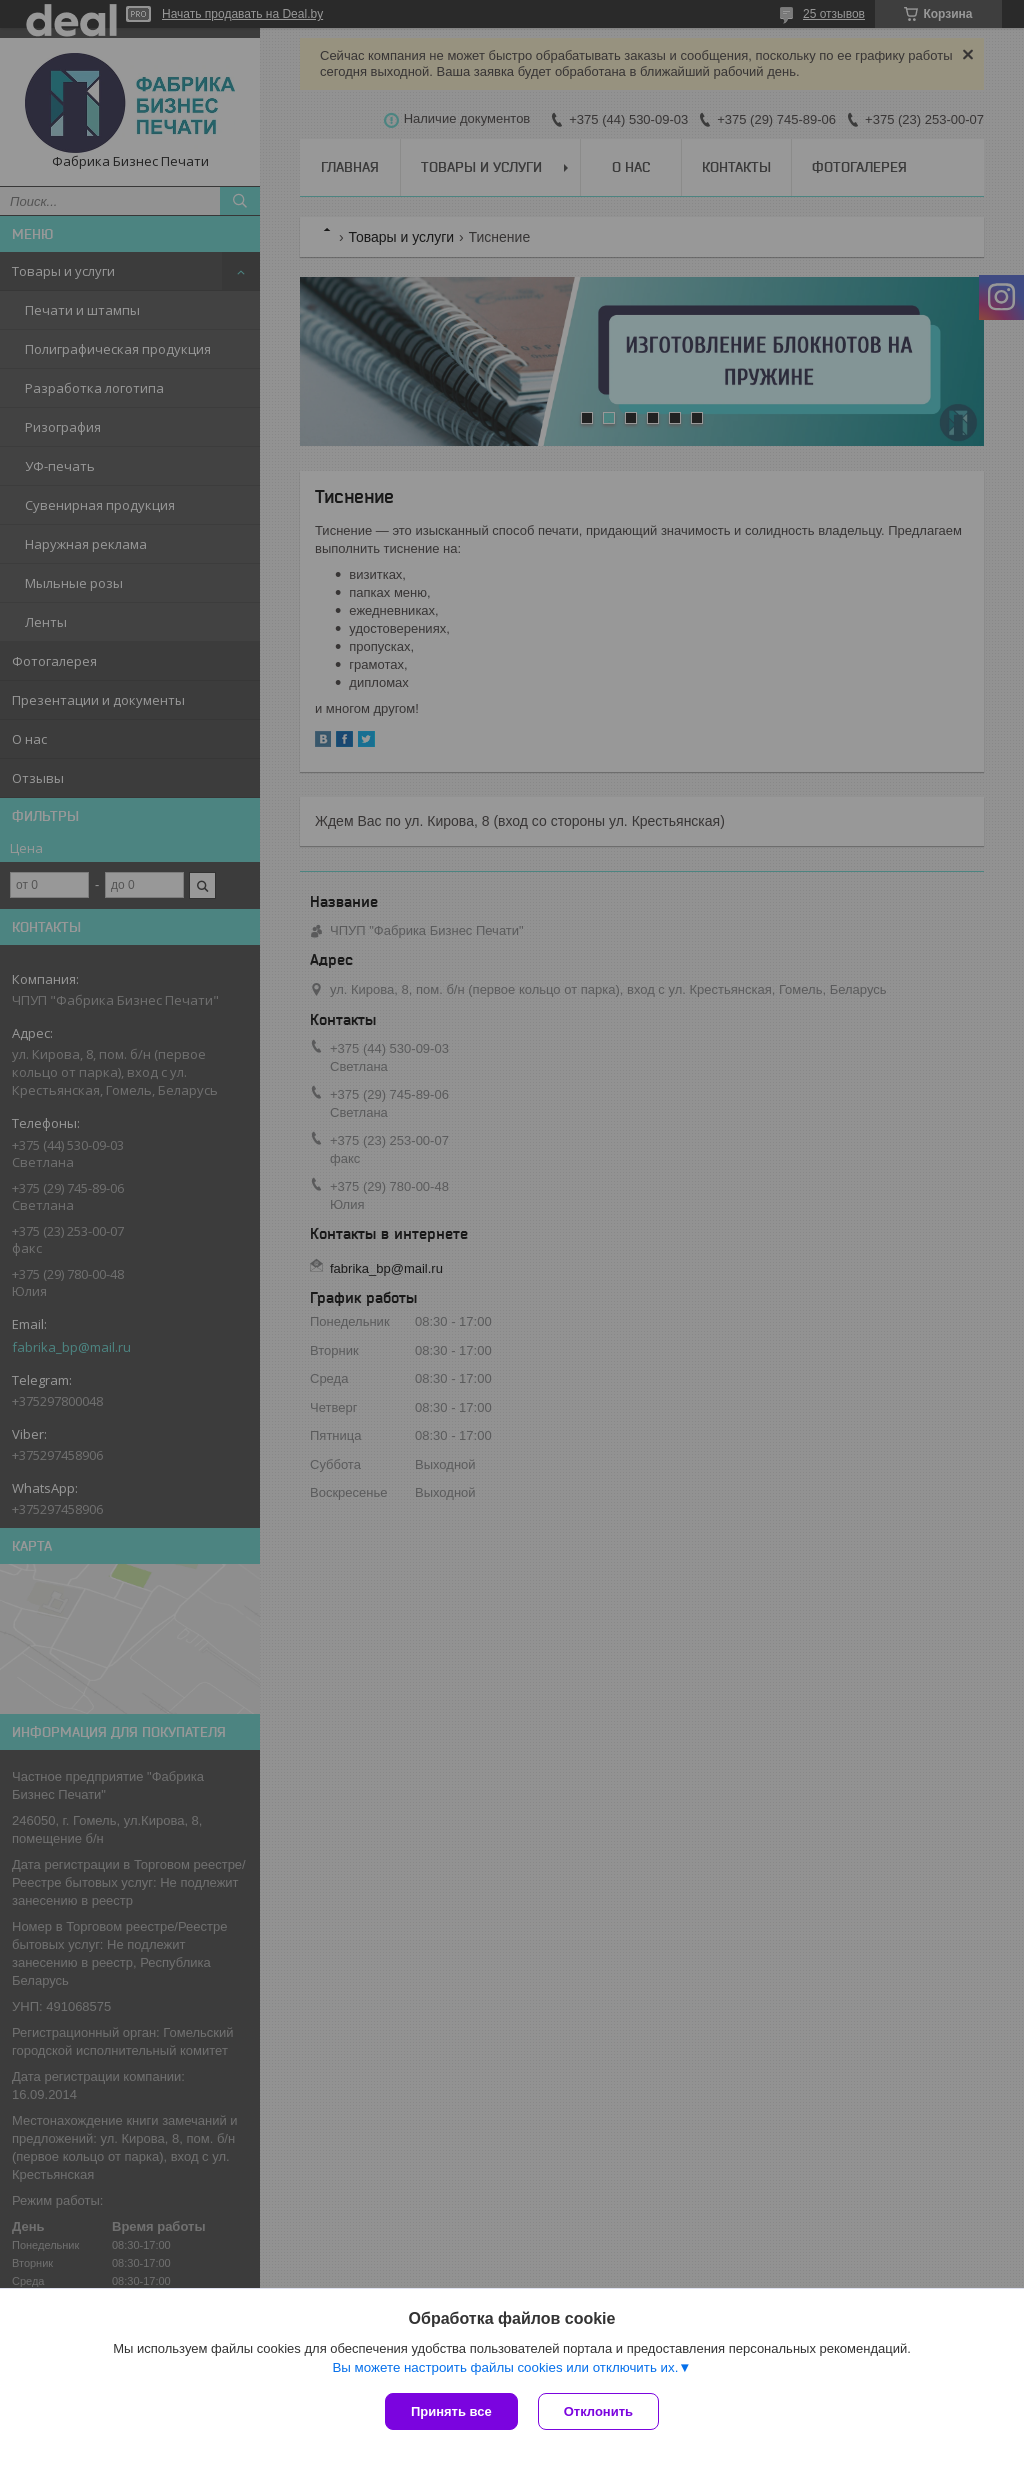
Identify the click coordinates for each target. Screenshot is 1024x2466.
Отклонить (598, 2411)
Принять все (451, 2411)
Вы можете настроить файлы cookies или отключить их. (505, 2367)
